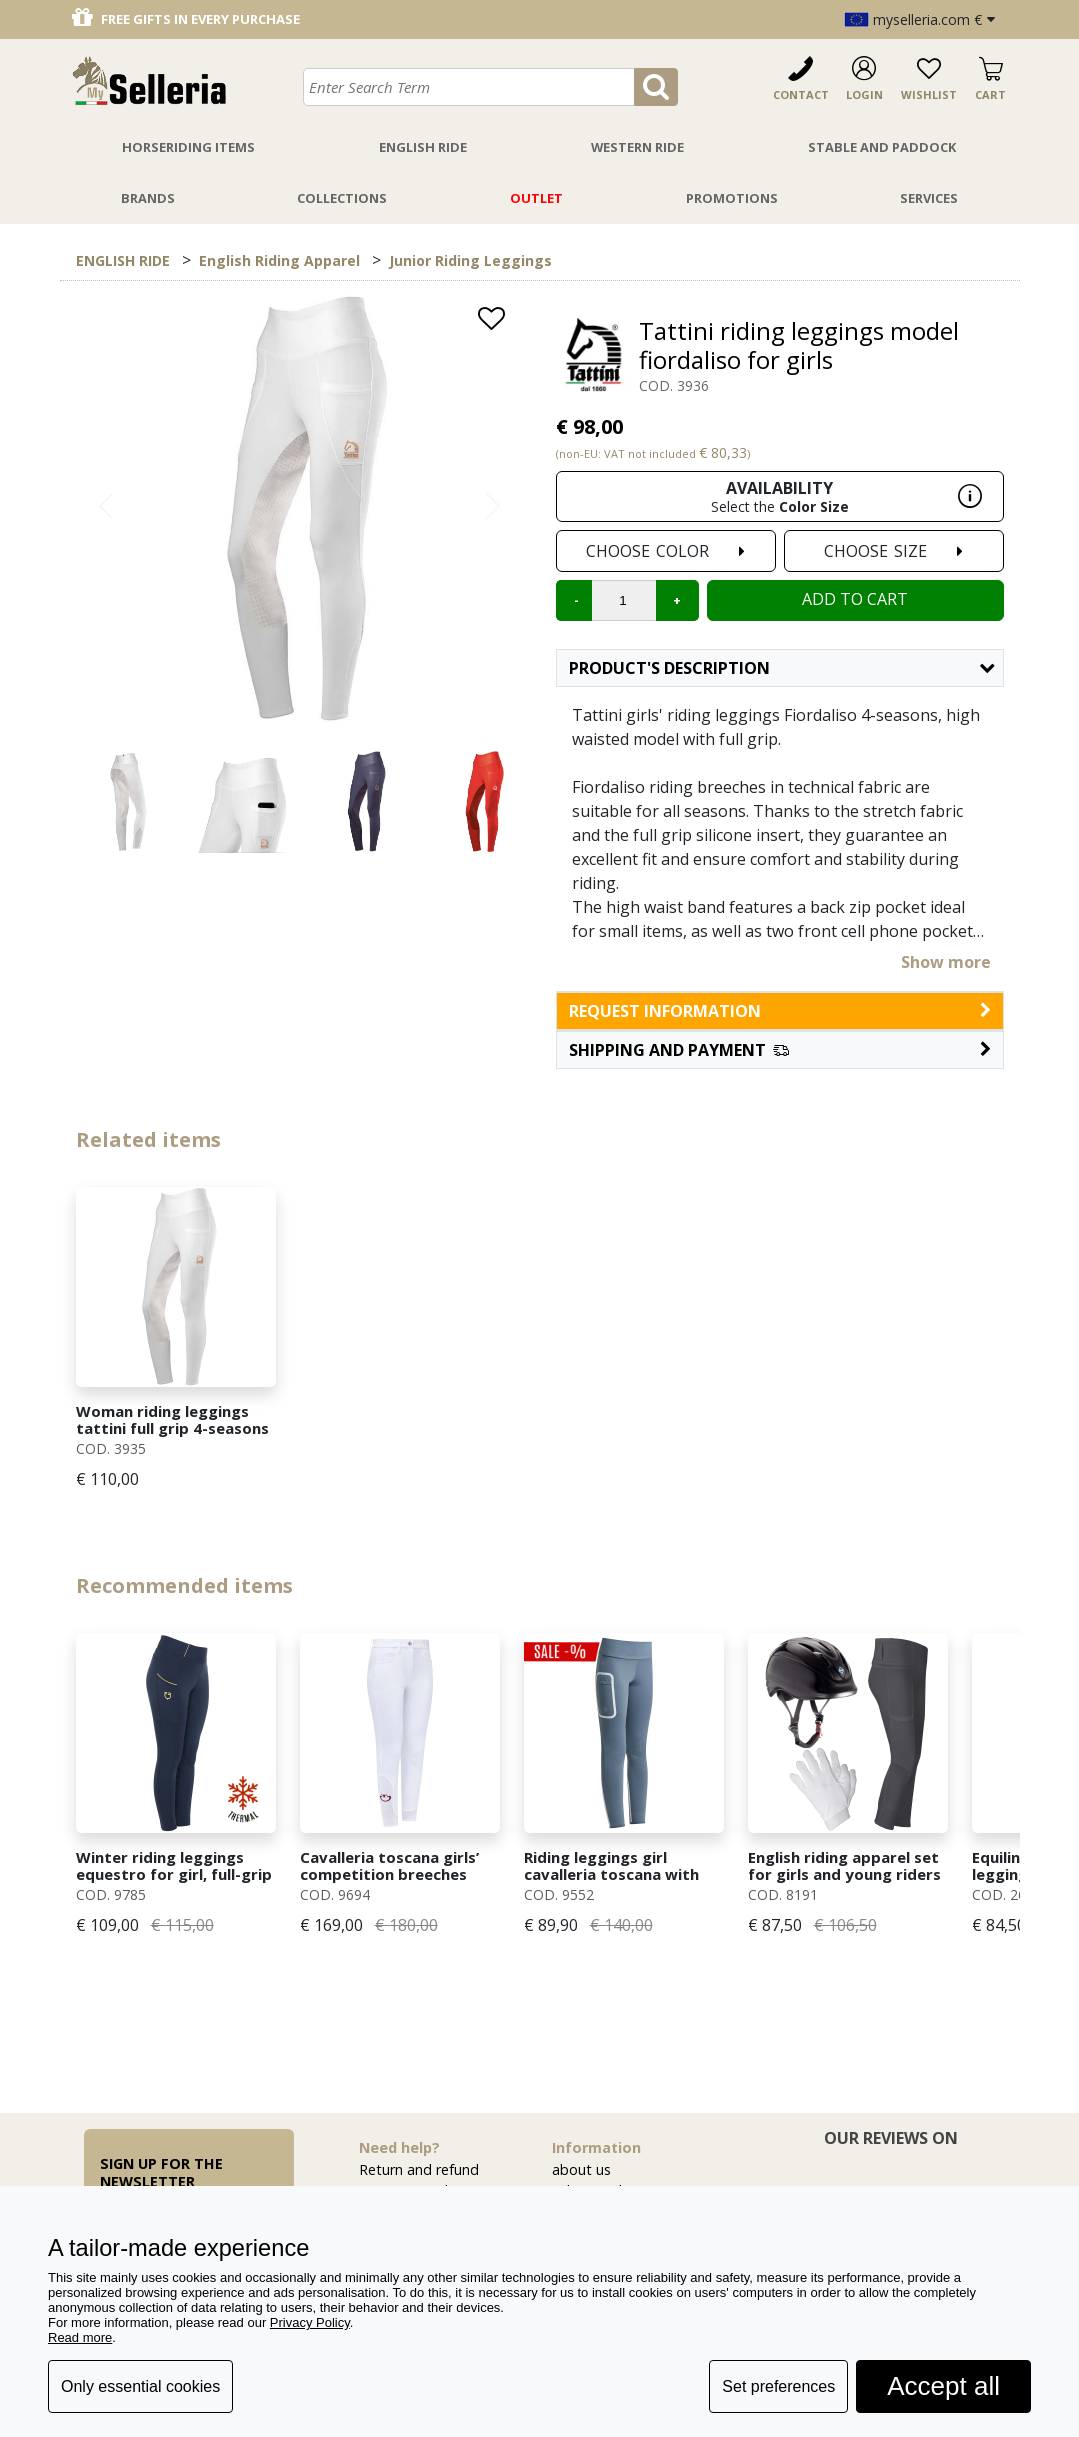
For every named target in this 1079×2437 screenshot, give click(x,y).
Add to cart (855, 599)
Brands (148, 198)
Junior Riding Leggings (470, 260)
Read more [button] (80, 2337)
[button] (780, 1050)
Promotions (732, 198)
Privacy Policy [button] (310, 2322)
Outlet (536, 198)
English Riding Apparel (279, 260)
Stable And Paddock (882, 147)
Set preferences (778, 2386)
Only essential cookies (140, 2386)
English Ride (423, 147)
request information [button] (780, 1011)
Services (929, 198)
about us (581, 2169)
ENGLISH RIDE (123, 260)
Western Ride (637, 147)
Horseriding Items (188, 147)
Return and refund (419, 2169)
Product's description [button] (781, 668)
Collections (342, 198)
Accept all (943, 2386)
